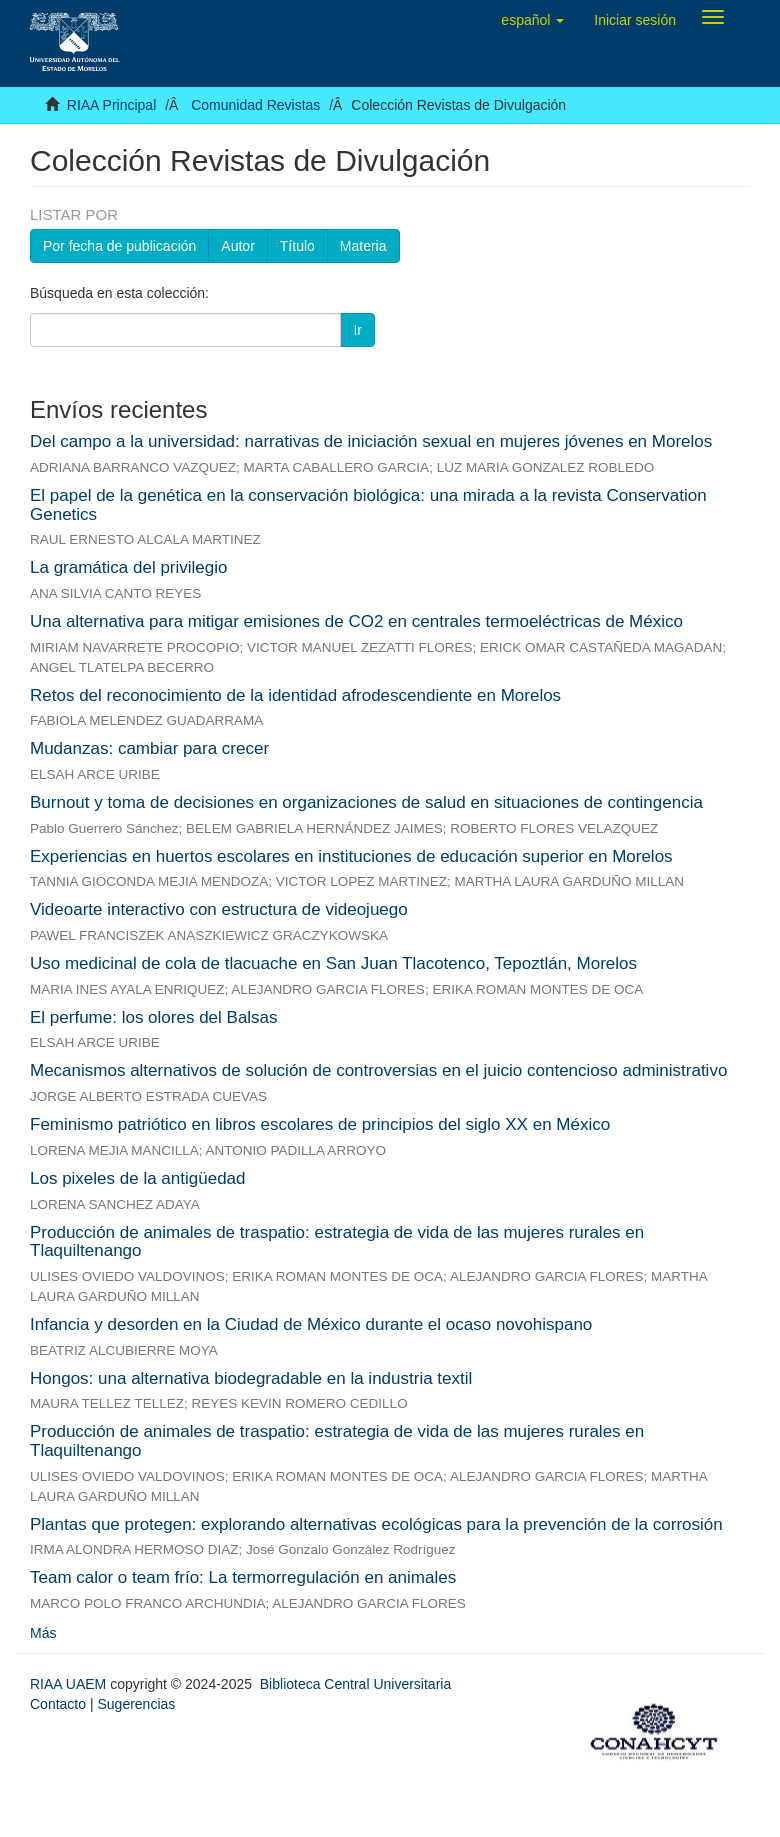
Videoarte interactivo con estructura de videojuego (219, 909)
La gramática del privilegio (129, 567)
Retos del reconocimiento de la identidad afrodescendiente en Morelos (295, 695)
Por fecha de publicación (119, 246)
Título (297, 246)
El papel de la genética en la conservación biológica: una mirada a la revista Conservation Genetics (368, 505)
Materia (363, 246)
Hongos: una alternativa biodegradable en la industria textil (251, 1378)
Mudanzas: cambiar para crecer (149, 748)
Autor (237, 246)
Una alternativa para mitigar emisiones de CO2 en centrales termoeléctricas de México (356, 621)
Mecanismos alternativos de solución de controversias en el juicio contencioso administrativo (378, 1070)
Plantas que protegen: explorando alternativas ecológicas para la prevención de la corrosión (376, 1524)
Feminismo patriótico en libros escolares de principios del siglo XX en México (320, 1124)
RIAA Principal (111, 105)
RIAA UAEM (70, 1684)
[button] (532, 20)
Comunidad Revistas (255, 105)
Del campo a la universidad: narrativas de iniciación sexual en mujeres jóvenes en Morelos (371, 441)
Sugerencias (136, 1704)
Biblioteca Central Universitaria (355, 1684)
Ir (357, 330)
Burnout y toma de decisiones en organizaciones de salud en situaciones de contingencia (366, 802)
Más (43, 1633)
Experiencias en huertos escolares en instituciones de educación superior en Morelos (351, 856)
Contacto (58, 1704)
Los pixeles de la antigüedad (138, 1178)
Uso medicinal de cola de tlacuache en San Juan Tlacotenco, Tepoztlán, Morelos (333, 963)
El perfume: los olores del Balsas (154, 1017)
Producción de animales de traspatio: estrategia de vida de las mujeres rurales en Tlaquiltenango (337, 1242)
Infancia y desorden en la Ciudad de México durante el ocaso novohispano (311, 1324)
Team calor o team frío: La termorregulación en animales (243, 1577)
